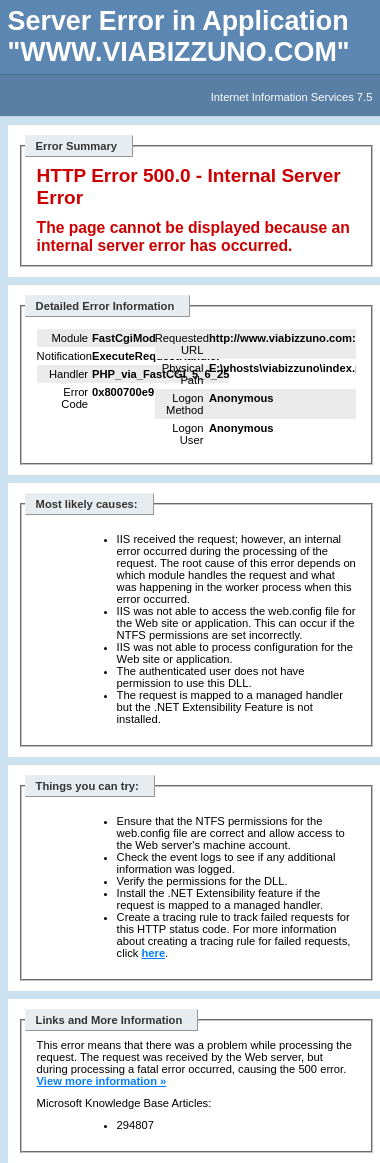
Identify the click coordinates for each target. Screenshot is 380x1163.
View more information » (102, 1081)
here (153, 953)
